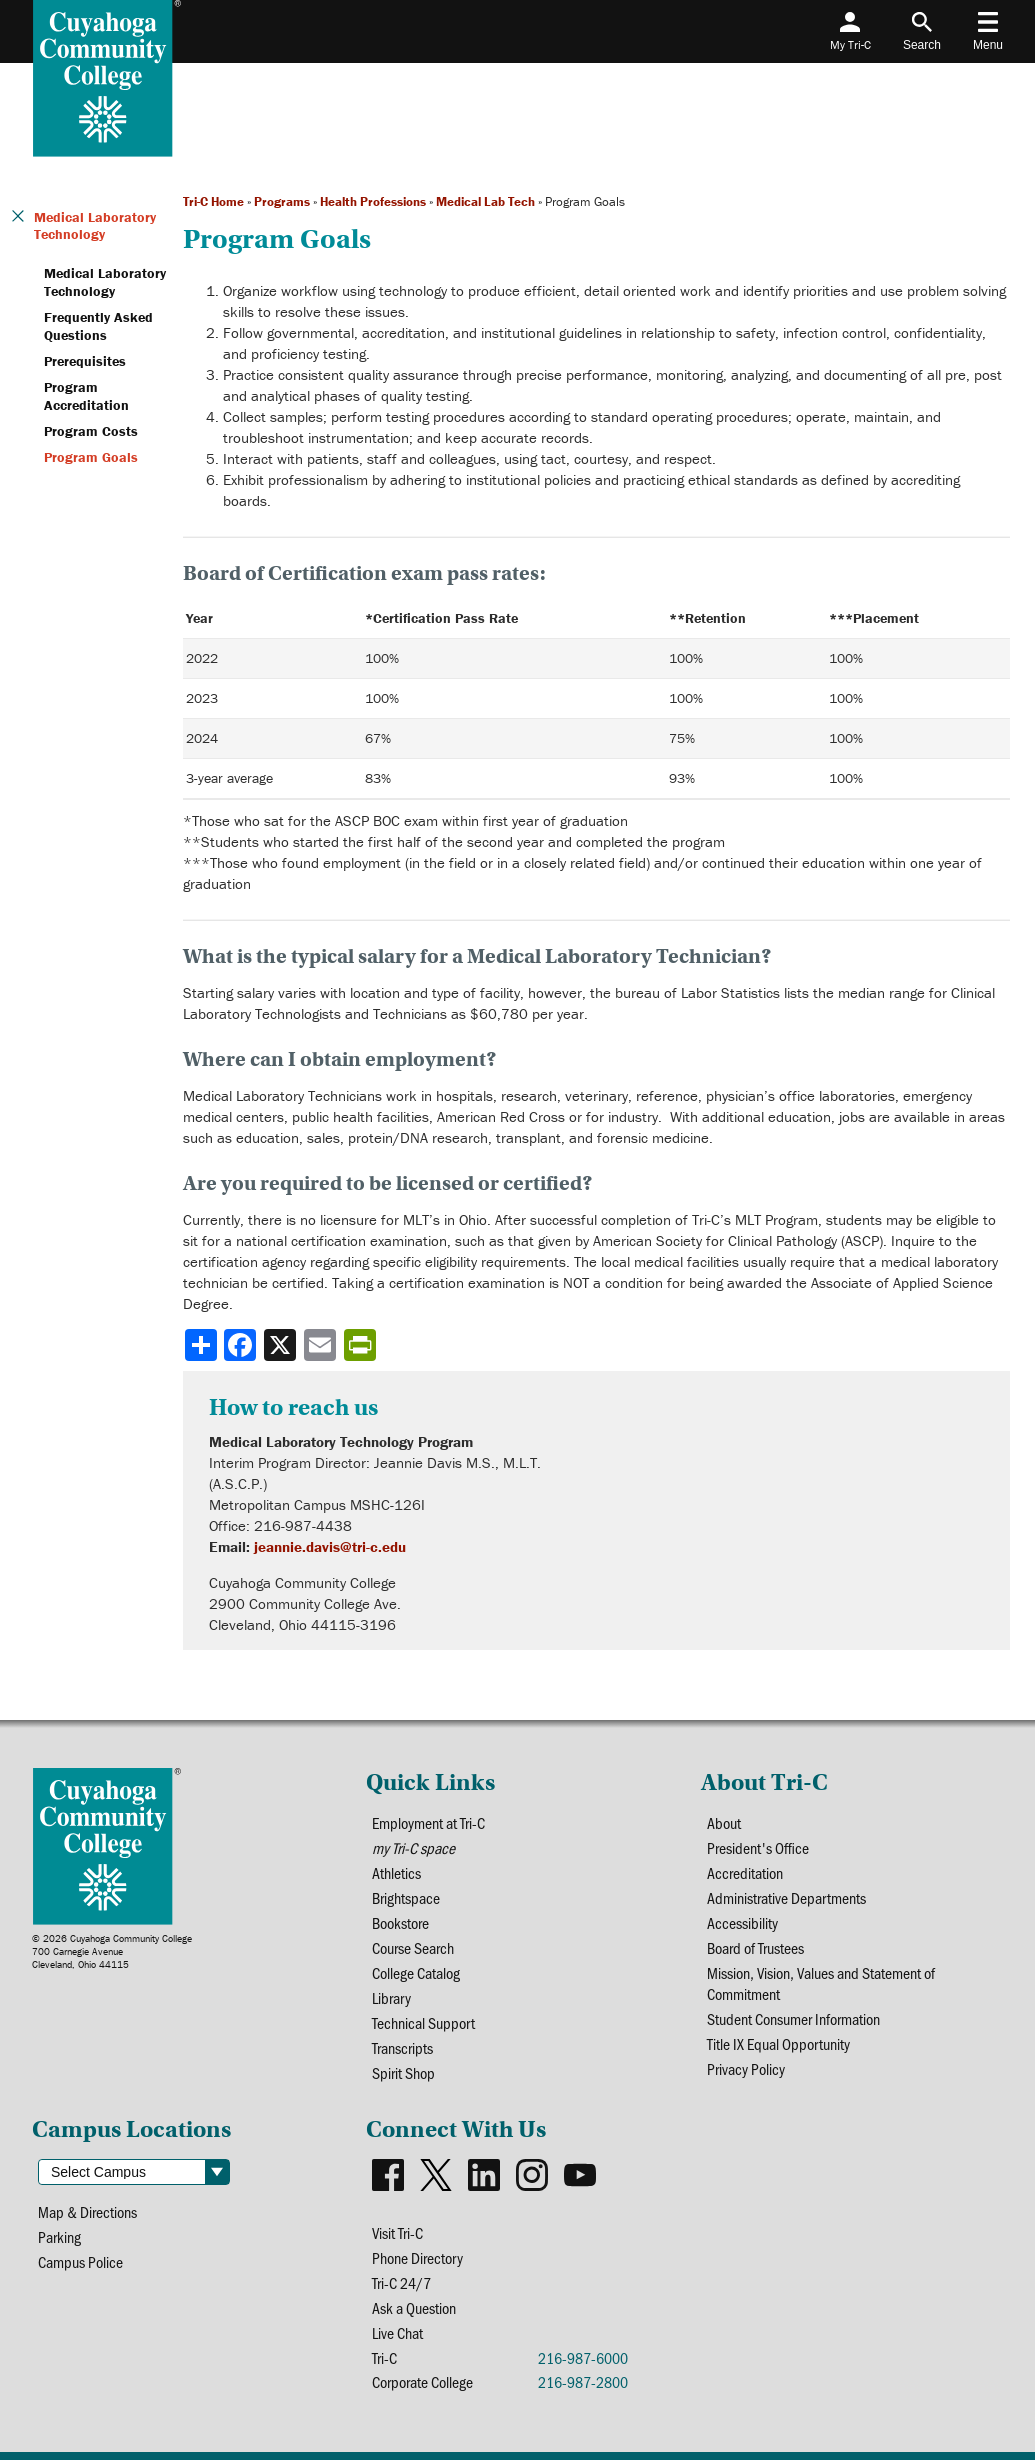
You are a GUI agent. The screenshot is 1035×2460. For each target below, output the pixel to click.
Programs (282, 201)
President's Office (758, 1847)
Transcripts (402, 2047)
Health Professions (373, 201)
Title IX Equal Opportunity (778, 2043)
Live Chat (397, 2332)
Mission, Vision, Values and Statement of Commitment (821, 1983)
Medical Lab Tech (485, 201)
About (724, 1822)
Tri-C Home (213, 201)
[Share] (201, 1345)
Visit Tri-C (397, 2232)
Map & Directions (87, 2211)
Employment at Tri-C (428, 1822)
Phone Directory (417, 2257)
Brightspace (406, 1897)
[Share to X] (282, 1345)
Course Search (413, 1947)
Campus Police (80, 2261)
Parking (59, 2236)
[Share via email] (322, 1345)
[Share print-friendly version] (362, 1345)
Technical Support (423, 2022)
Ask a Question (414, 2307)
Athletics (396, 1872)
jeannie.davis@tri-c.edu (330, 1546)
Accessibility (742, 1922)
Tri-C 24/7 (401, 2282)
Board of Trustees (755, 1947)
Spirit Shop (403, 2072)
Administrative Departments (786, 1897)
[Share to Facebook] (242, 1345)
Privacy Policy (746, 2068)
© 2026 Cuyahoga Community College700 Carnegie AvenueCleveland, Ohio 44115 (112, 1951)
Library (391, 1997)
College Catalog (416, 1972)
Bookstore (400, 1922)
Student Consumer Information (793, 2018)
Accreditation (745, 1872)
